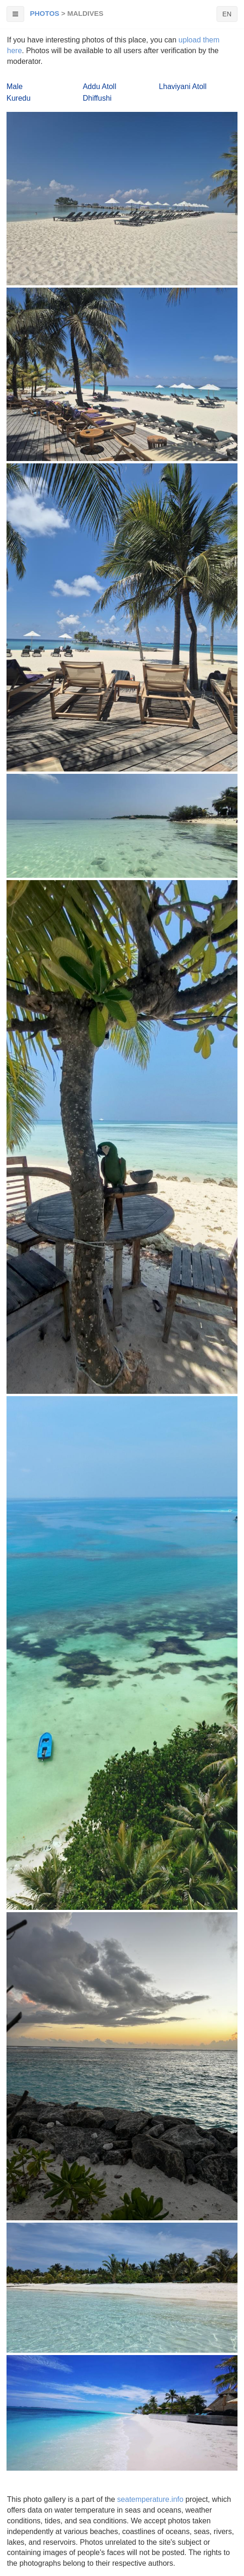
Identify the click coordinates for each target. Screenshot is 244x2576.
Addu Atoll (99, 86)
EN (227, 14)
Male (15, 86)
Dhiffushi (97, 98)
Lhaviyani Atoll (182, 86)
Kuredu (19, 98)
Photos (44, 13)
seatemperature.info (150, 2499)
